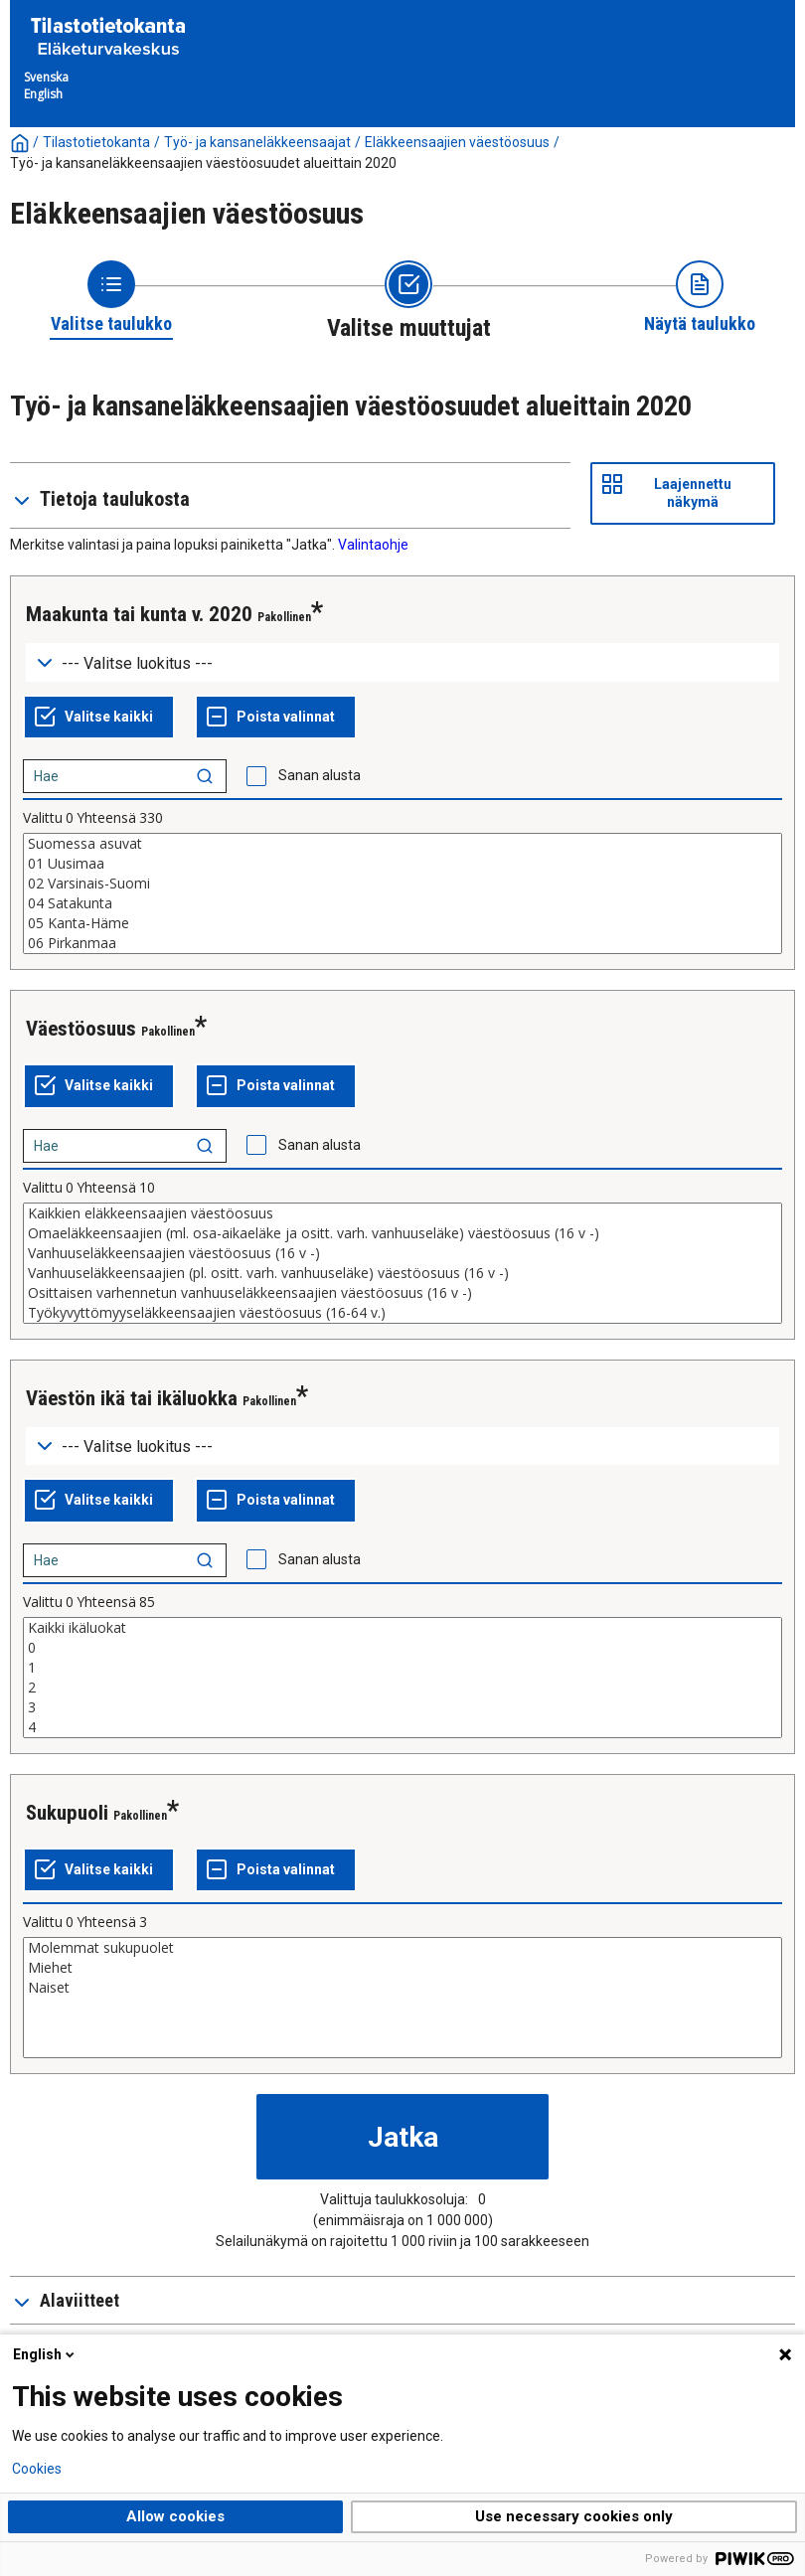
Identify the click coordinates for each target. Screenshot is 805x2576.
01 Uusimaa (402, 864)
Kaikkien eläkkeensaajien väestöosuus (402, 1213)
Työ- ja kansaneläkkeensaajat (257, 142)
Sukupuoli (67, 1813)
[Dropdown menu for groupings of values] (402, 662)
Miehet (402, 1968)
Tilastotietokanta (96, 142)
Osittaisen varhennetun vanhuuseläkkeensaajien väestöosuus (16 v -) (402, 1293)
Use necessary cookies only (574, 2516)
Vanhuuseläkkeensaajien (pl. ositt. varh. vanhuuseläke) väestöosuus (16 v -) (402, 1273)
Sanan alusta (319, 775)
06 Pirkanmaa (402, 943)
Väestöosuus (81, 1029)
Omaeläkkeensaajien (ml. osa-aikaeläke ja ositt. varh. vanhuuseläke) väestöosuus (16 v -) (402, 1233)
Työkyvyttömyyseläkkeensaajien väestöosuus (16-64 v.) (402, 1313)
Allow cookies (175, 2516)
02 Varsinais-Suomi (402, 883)
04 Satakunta (402, 903)
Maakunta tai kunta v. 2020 (139, 614)
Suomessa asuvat (402, 844)
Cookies (37, 2469)
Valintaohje (373, 545)
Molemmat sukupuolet (402, 1948)
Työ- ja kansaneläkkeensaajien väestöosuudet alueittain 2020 (203, 163)
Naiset (402, 1988)
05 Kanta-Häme (402, 923)
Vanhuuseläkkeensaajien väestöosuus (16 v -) (402, 1253)
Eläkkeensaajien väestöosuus (457, 142)
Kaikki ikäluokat (402, 1628)
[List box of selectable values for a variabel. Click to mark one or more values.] (402, 893)
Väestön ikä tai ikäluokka (132, 1398)
